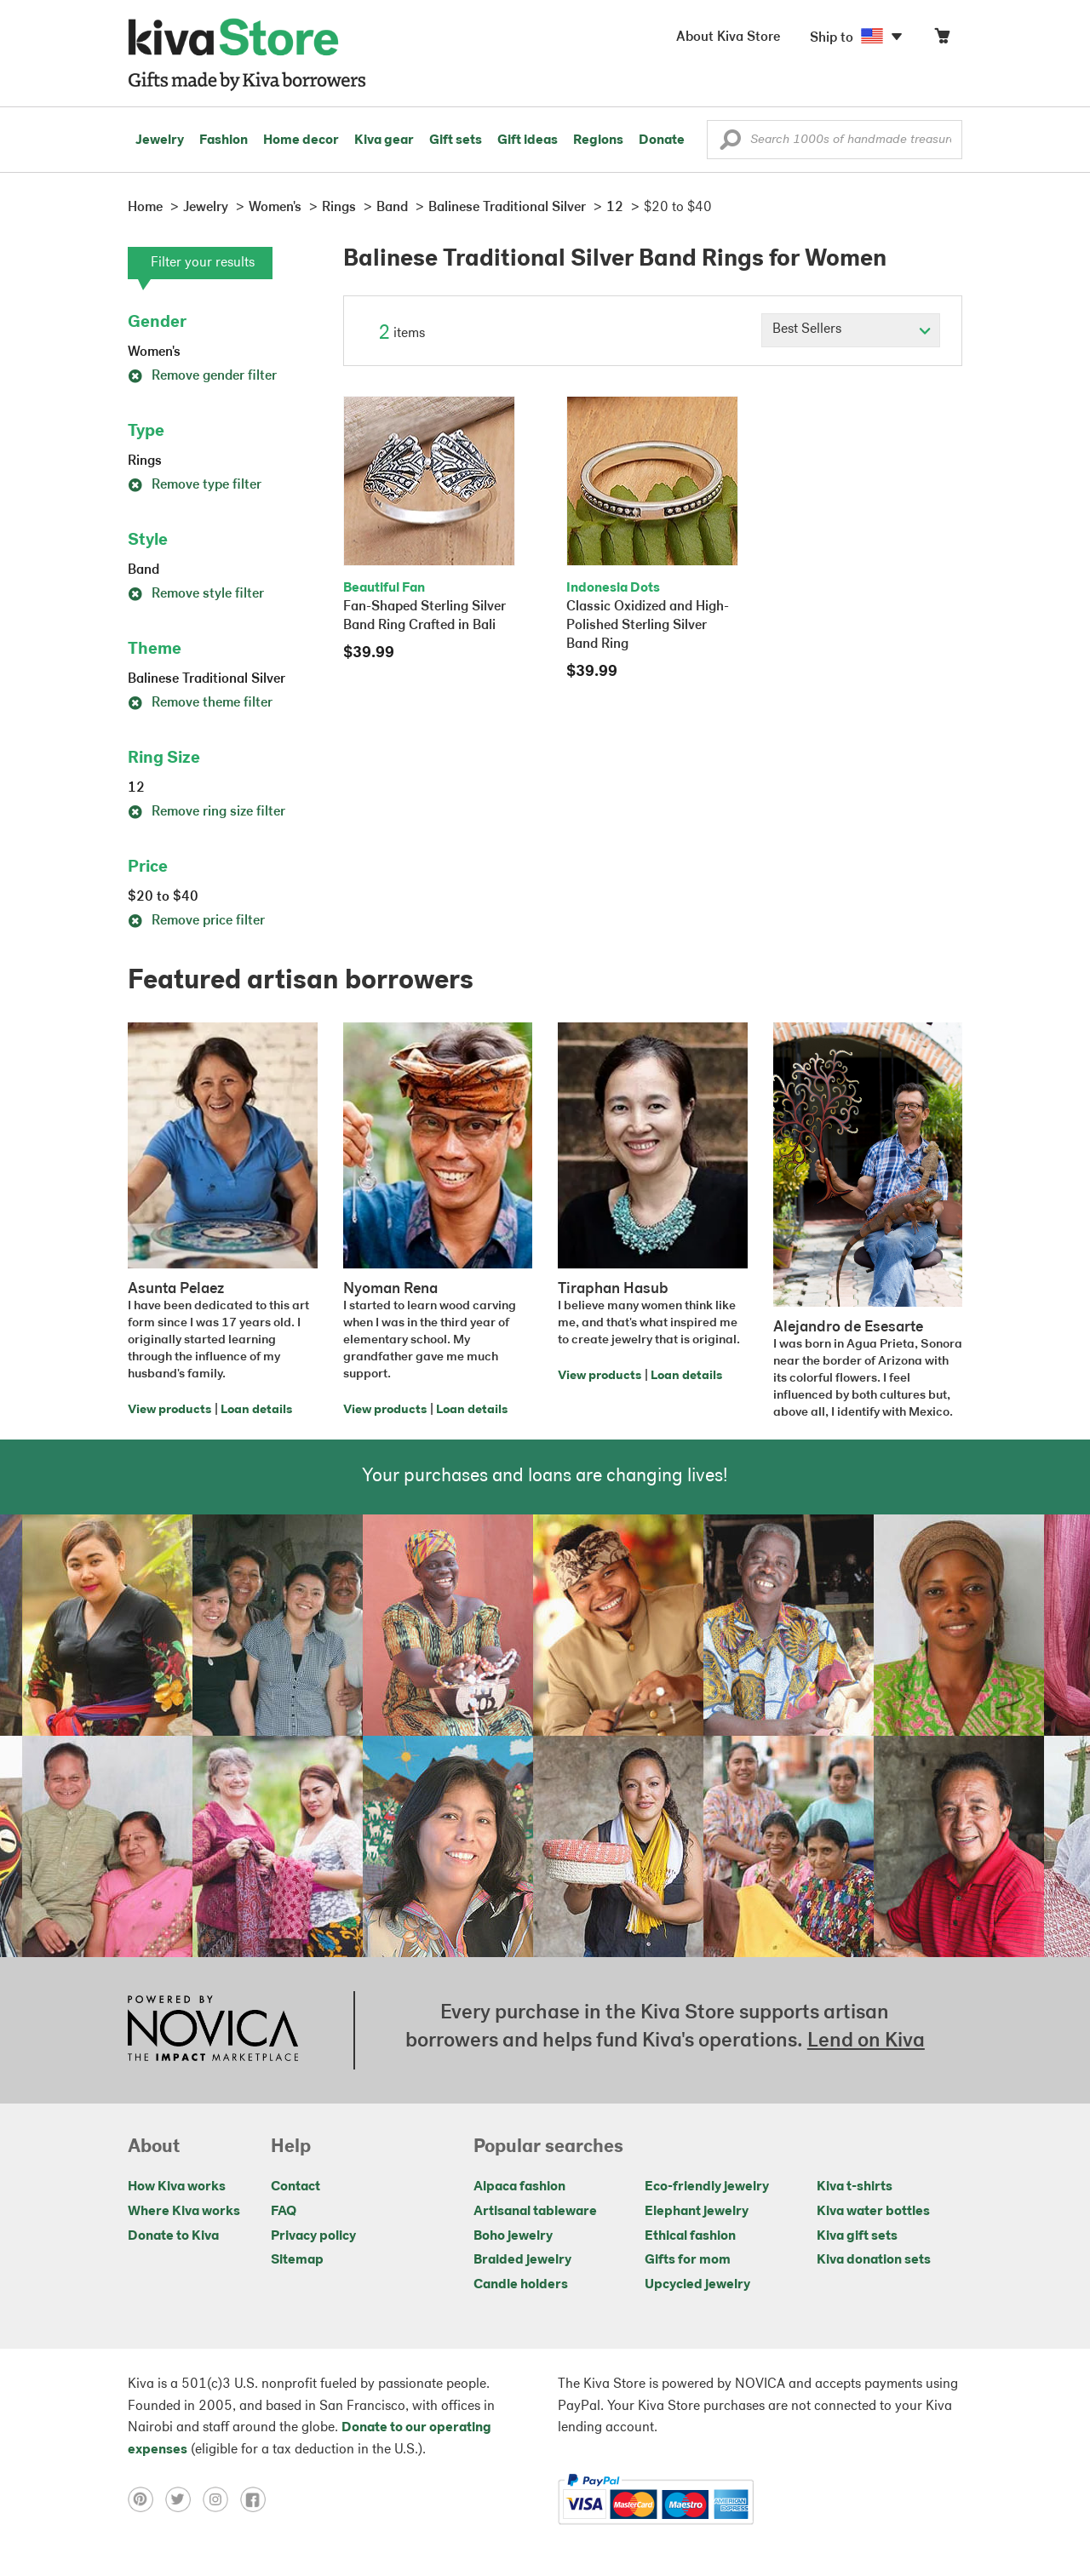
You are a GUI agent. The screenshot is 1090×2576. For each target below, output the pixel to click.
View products (169, 1410)
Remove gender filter (202, 376)
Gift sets (455, 140)
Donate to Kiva (173, 2236)
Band (143, 570)
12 (136, 788)
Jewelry (159, 140)
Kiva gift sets (857, 2236)
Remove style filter (196, 594)
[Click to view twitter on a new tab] (184, 2499)
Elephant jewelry (697, 2211)
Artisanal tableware (535, 2211)
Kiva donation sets (874, 2260)
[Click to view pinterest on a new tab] (146, 2499)
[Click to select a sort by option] (850, 330)
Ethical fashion (690, 2236)
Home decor (301, 140)
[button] (730, 144)
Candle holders (520, 2285)
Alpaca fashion (519, 2187)
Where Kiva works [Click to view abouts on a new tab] (184, 2211)
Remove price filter (196, 921)
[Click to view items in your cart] (941, 40)
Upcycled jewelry (697, 2285)
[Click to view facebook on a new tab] (257, 2499)
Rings (145, 461)
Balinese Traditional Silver (206, 679)
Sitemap (297, 2260)
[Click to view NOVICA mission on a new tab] (213, 2030)
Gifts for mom (688, 2260)
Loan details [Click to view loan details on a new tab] (256, 1410)
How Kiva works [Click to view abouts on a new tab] (177, 2187)
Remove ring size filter (206, 812)
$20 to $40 (163, 897)
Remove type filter (194, 485)
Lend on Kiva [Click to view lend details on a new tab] (866, 2041)
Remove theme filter (200, 703)
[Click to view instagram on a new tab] (221, 2499)
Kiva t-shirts (854, 2187)
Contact (295, 2187)
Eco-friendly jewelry (707, 2187)
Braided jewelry (522, 2260)
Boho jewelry (513, 2236)
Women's (154, 352)
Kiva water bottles (873, 2211)
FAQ (283, 2211)
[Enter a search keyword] (834, 139)
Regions (598, 140)
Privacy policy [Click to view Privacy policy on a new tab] (313, 2236)
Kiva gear (384, 140)
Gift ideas (527, 140)
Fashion (223, 140)
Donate (662, 140)
